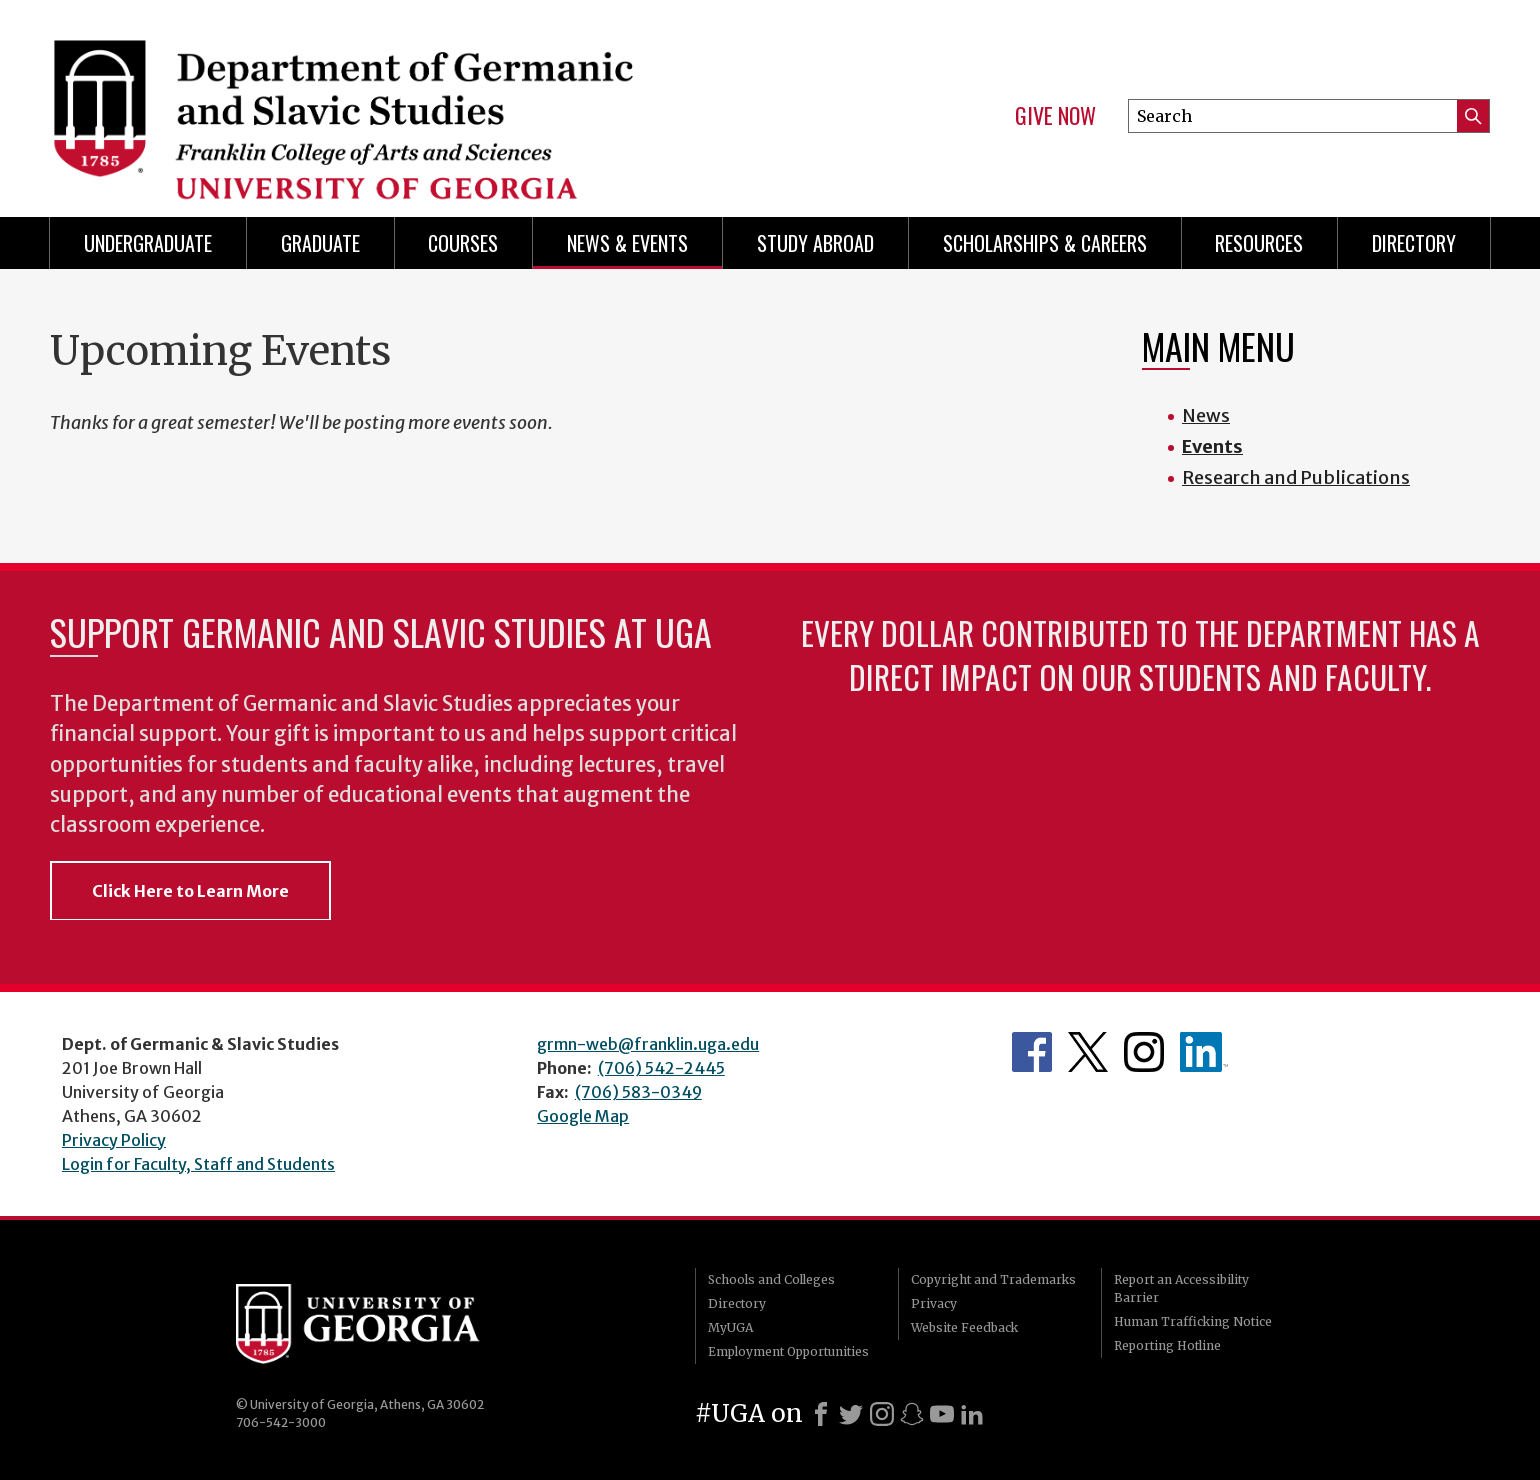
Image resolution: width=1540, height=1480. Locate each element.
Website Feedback (964, 1327)
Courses (463, 243)
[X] (851, 1414)
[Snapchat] (912, 1414)
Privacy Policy (114, 1140)
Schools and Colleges (771, 1279)
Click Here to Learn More (190, 891)
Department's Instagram (1144, 1052)
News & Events (627, 243)
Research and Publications (1296, 477)
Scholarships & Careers (1045, 243)
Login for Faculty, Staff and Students (198, 1164)
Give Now (1055, 116)
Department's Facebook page (1032, 1052)
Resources (1259, 243)
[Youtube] (942, 1414)
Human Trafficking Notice (1193, 1321)
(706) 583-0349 (638, 1092)
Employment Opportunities (788, 1351)
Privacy (934, 1303)
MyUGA (730, 1327)
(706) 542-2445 (661, 1068)
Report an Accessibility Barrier (1181, 1288)
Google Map (583, 1116)
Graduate (320, 243)
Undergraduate (148, 243)
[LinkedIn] (972, 1414)
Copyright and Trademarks (993, 1279)
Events (1212, 446)
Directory (1414, 243)
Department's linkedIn (1204, 1052)
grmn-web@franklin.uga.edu (648, 1044)
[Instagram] (882, 1414)
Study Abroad (815, 243)
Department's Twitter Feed (1088, 1052)
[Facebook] (821, 1414)
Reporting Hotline (1167, 1345)
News (1206, 415)
